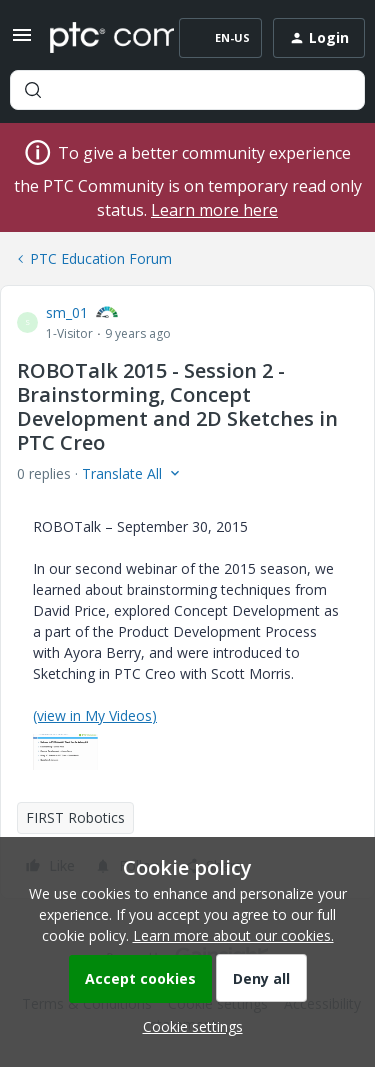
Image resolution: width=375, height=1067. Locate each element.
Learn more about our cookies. (233, 935)
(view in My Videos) (95, 715)
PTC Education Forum (101, 258)
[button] (22, 41)
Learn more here (214, 210)
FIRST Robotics (75, 817)
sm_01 (67, 312)
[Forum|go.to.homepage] (97, 38)
